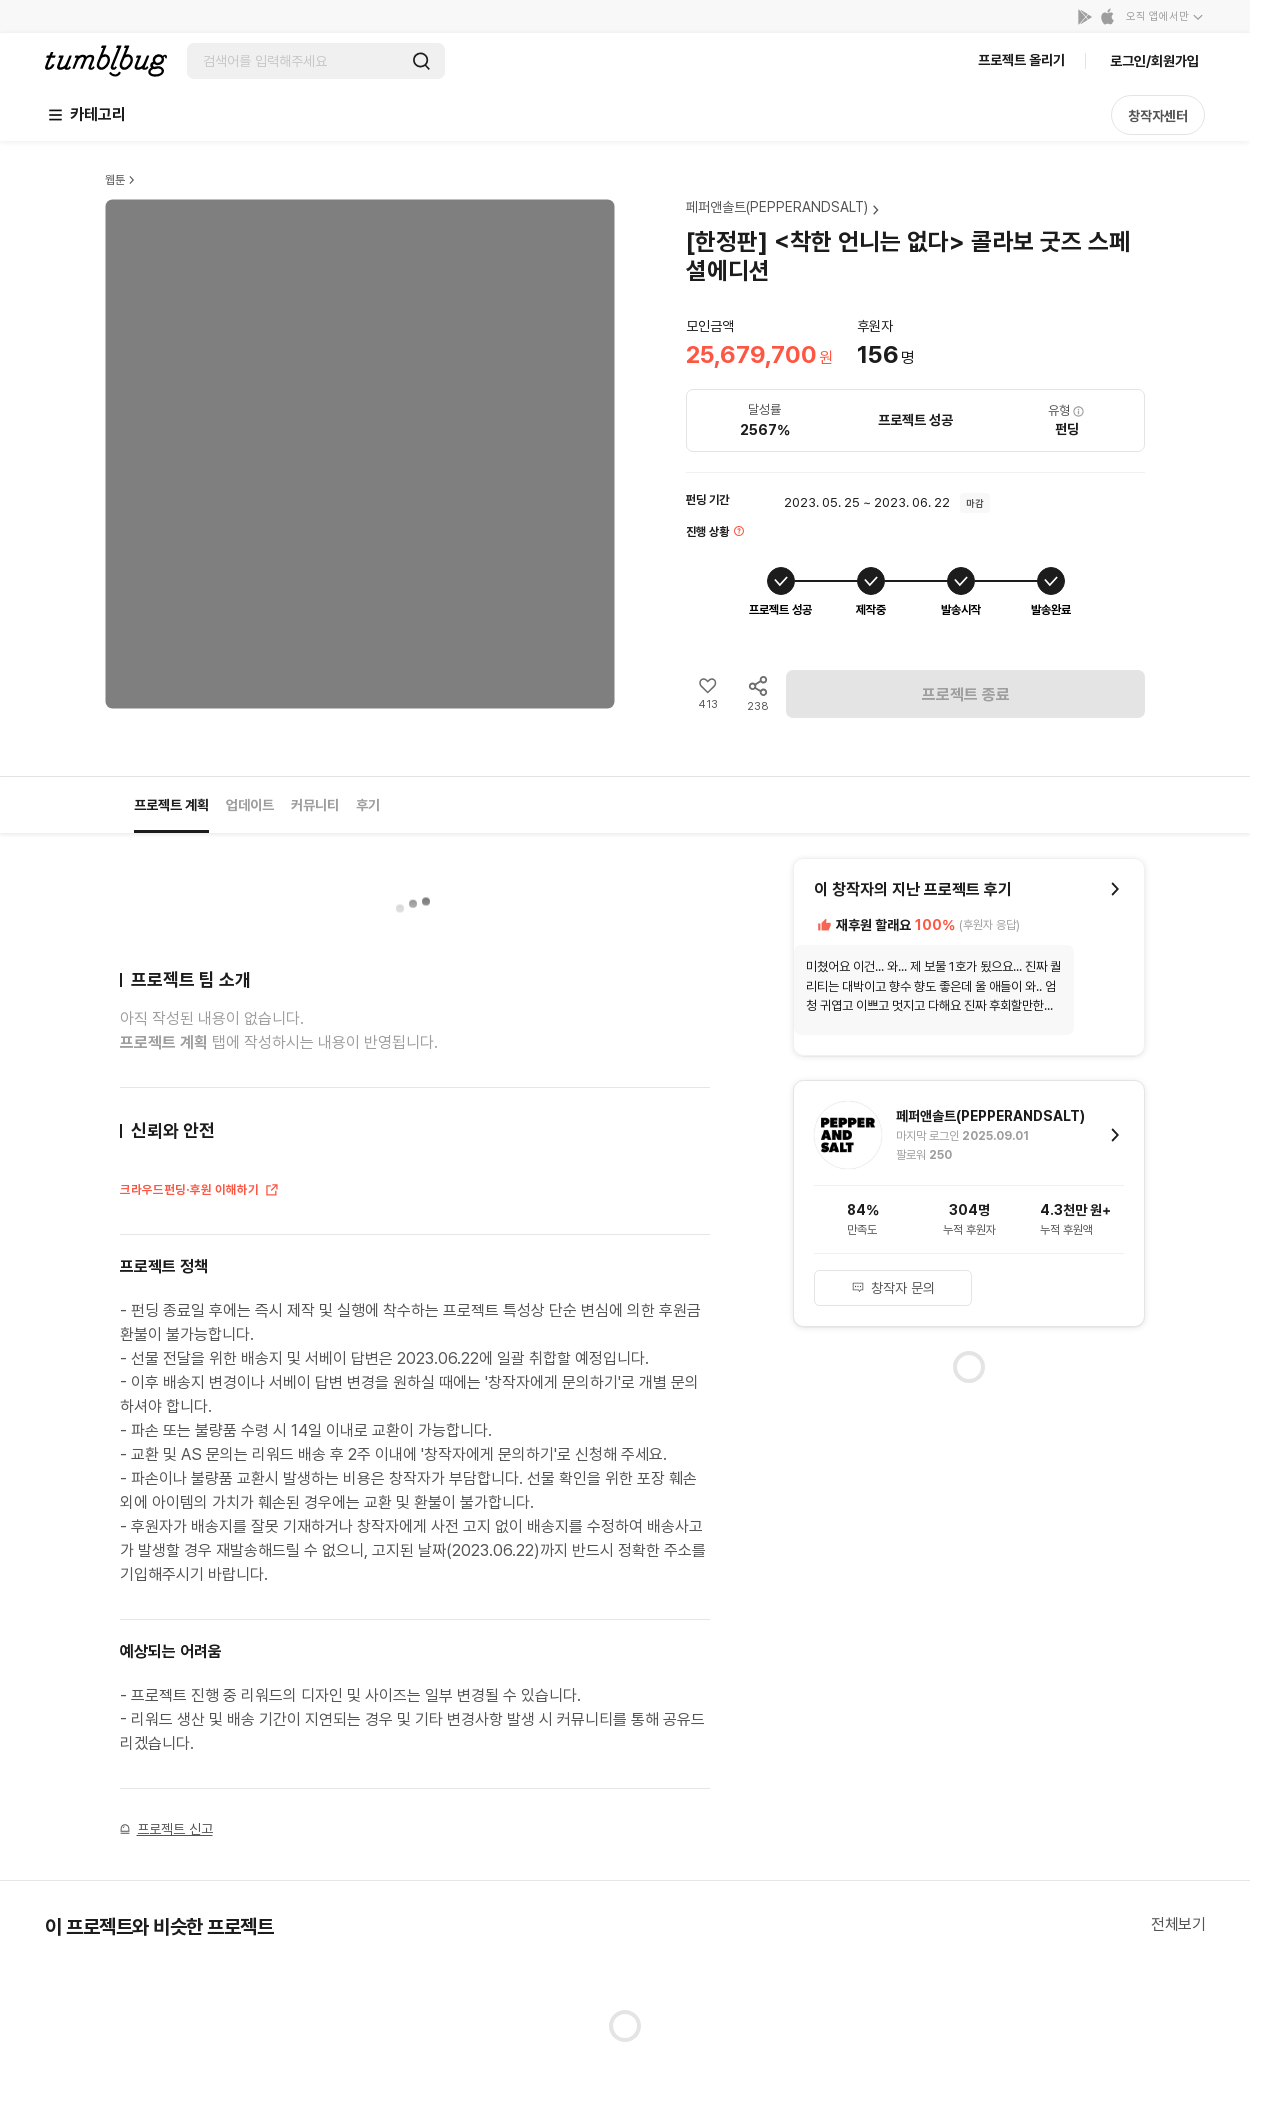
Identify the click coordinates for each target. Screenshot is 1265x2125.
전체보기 (1178, 1924)
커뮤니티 (315, 805)
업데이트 (250, 805)
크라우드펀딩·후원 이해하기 (200, 1191)
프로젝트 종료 (966, 694)
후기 (368, 805)
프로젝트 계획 (171, 805)
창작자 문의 (893, 1288)
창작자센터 (1158, 116)
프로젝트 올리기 (1021, 60)
